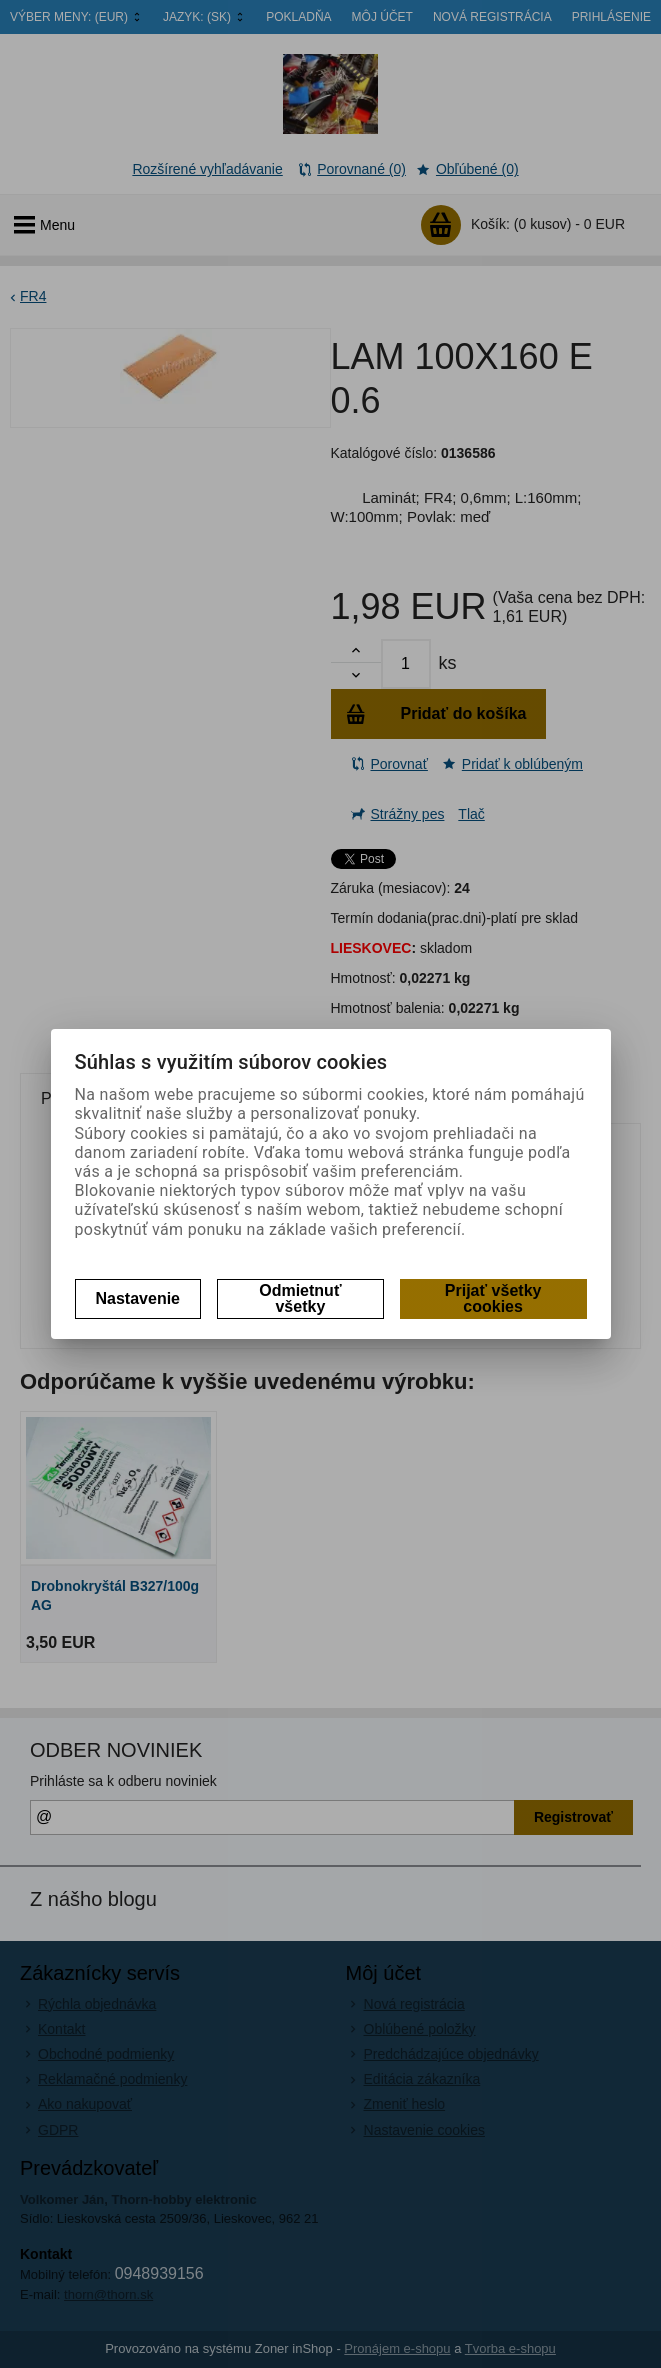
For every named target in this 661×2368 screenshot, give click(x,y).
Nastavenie (138, 1298)
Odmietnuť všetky (300, 1298)
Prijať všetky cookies (493, 1298)
